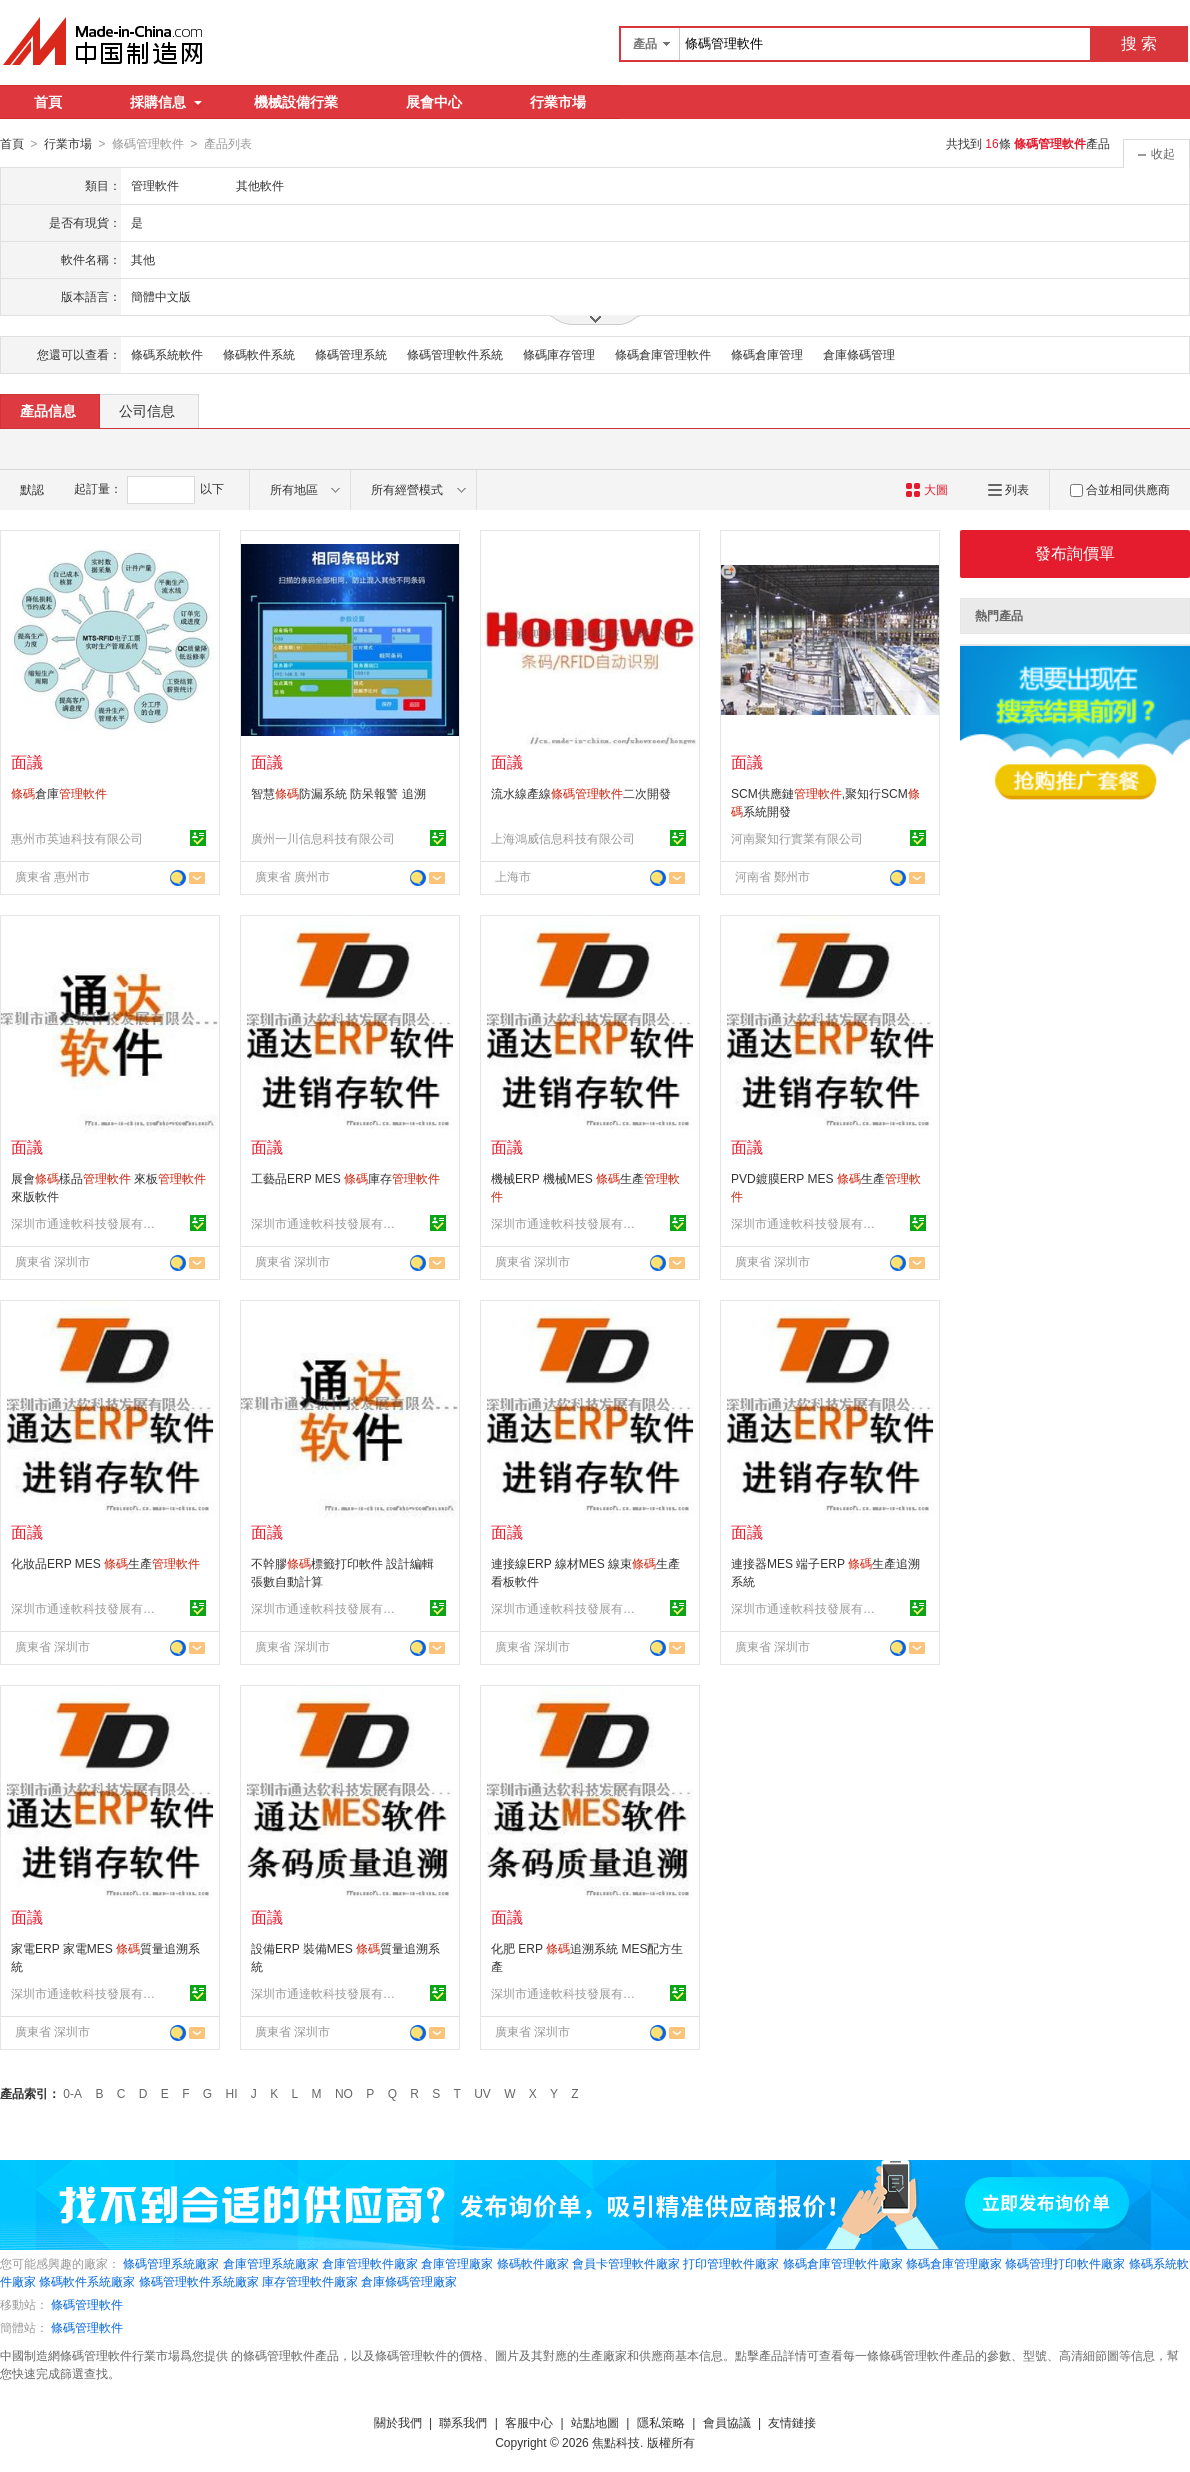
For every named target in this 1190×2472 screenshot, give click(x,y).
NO (344, 2093)
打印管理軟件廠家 (731, 2263)
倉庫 (59, 793)
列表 (1008, 489)
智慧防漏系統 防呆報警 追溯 (338, 793)
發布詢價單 (1075, 552)
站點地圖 (595, 2422)
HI (232, 2093)
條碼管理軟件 (87, 2304)
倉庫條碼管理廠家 (409, 2281)
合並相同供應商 (1120, 489)
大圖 (926, 489)
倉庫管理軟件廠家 (370, 2263)
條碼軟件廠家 (533, 2263)
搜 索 (1139, 43)
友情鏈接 (792, 2422)
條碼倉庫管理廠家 (954, 2263)
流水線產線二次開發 (581, 793)
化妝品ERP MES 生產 (105, 1563)
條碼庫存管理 (559, 354)
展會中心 (434, 102)
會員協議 (727, 2422)
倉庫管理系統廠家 (271, 2263)
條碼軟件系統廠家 (87, 2281)
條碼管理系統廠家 (171, 2263)
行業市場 (558, 102)
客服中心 (529, 2422)
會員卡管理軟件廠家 (626, 2263)
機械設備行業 (296, 102)
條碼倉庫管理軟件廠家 (843, 2263)
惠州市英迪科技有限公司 (77, 838)
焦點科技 (616, 2442)
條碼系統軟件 (167, 354)
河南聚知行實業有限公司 (797, 838)
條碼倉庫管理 (767, 354)
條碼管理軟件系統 (455, 354)
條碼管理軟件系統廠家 (199, 2281)
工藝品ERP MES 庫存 (345, 1178)
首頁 (48, 102)
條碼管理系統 (351, 354)
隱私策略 (661, 2422)
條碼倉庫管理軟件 (663, 354)
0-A (72, 2093)
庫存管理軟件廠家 (310, 2281)
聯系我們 (463, 2422)
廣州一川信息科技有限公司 (323, 838)
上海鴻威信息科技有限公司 (563, 838)
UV (482, 2093)
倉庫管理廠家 (457, 2263)
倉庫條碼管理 (859, 354)
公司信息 (147, 410)
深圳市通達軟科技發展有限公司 (86, 1223)
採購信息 (166, 102)
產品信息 (48, 410)
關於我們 (398, 2422)
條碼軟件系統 (259, 354)
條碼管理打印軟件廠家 (1065, 2263)
